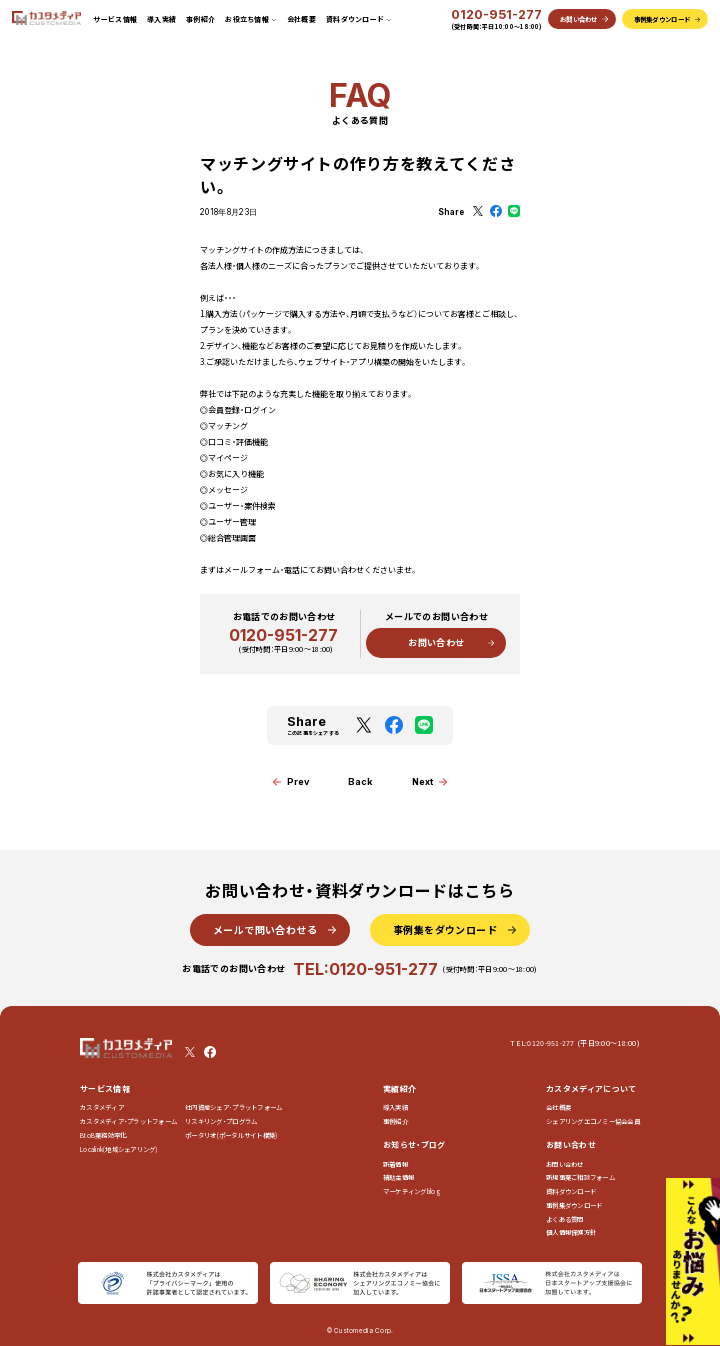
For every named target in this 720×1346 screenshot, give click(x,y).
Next (422, 781)
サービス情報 (115, 19)
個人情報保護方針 (571, 1232)
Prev (298, 781)
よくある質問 (565, 1219)
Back (360, 781)
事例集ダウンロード (574, 1205)
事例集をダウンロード (445, 929)
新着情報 (395, 1164)
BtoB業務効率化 (103, 1135)
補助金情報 (398, 1177)
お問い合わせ (436, 642)
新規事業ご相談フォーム (580, 1177)
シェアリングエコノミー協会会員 (593, 1121)
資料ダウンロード (571, 1191)
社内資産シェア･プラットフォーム (233, 1107)
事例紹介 (200, 19)
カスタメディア (102, 1107)
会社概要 (301, 19)
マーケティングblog (412, 1191)
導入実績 (161, 19)
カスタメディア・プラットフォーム (128, 1121)
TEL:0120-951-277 (365, 969)
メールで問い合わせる (265, 929)
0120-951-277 (496, 15)
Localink (119, 1149)
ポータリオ (231, 1135)
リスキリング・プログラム (221, 1121)
